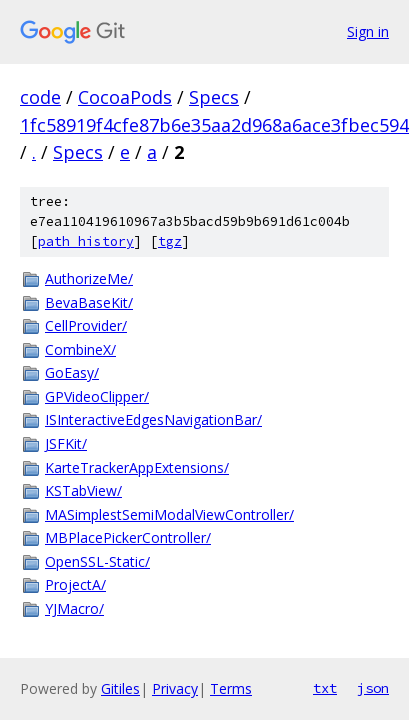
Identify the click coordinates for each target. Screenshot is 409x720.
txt (325, 688)
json (373, 688)
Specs (214, 97)
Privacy (175, 688)
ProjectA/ (75, 584)
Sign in (368, 31)
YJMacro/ (74, 608)
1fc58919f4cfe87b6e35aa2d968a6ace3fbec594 (214, 125)
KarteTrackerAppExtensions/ (137, 467)
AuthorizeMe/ (89, 278)
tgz (170, 241)
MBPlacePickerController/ (128, 537)
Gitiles (120, 688)
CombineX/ (80, 349)
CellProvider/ (86, 325)
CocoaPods (125, 97)
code (40, 97)
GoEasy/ (72, 372)
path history (86, 241)
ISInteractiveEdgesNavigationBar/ (153, 419)
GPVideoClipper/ (97, 396)
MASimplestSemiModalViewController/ (169, 514)
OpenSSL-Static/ (97, 561)
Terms (231, 688)
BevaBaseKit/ (89, 302)
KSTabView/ (83, 490)
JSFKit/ (66, 443)
